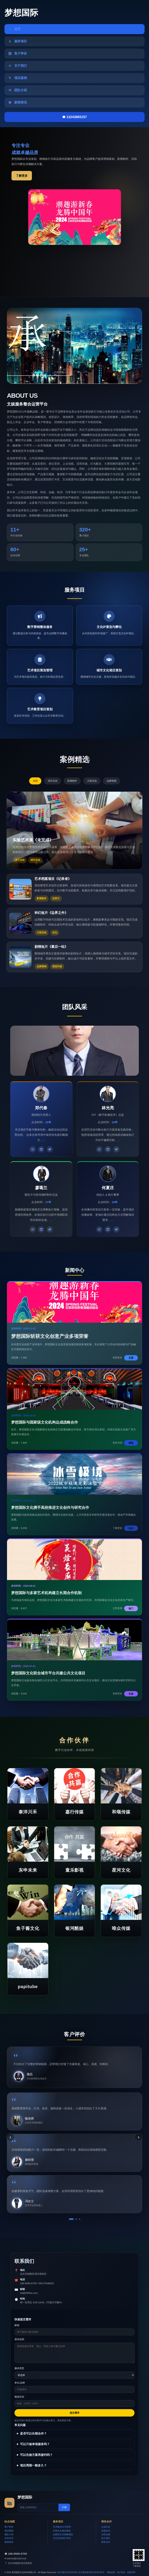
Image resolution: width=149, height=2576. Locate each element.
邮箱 (16, 2325)
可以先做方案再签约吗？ (36, 2454)
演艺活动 (52, 780)
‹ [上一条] (10, 2137)
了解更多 (22, 175)
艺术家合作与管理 (62, 2527)
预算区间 (19, 2396)
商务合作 (105, 2542)
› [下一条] (138, 2137)
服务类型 (19, 2368)
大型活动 (92, 780)
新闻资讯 (8, 2542)
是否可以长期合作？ (33, 2433)
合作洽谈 (105, 2534)
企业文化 (105, 2527)
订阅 (64, 2507)
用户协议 (121, 2572)
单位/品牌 (19, 2382)
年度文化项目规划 (62, 2530)
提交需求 (74, 2412)
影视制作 (72, 780)
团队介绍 (8, 2534)
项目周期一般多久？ (33, 2465)
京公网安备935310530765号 (91, 2572)
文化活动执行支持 (62, 2538)
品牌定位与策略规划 (63, 2534)
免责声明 (131, 2572)
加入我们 (105, 2538)
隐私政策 (111, 2572)
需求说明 (19, 2339)
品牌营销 (111, 780)
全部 (35, 780)
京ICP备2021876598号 (67, 2572)
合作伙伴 (8, 2538)
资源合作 (105, 2530)
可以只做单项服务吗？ (35, 2444)
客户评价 (8, 2527)
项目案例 (8, 2530)
